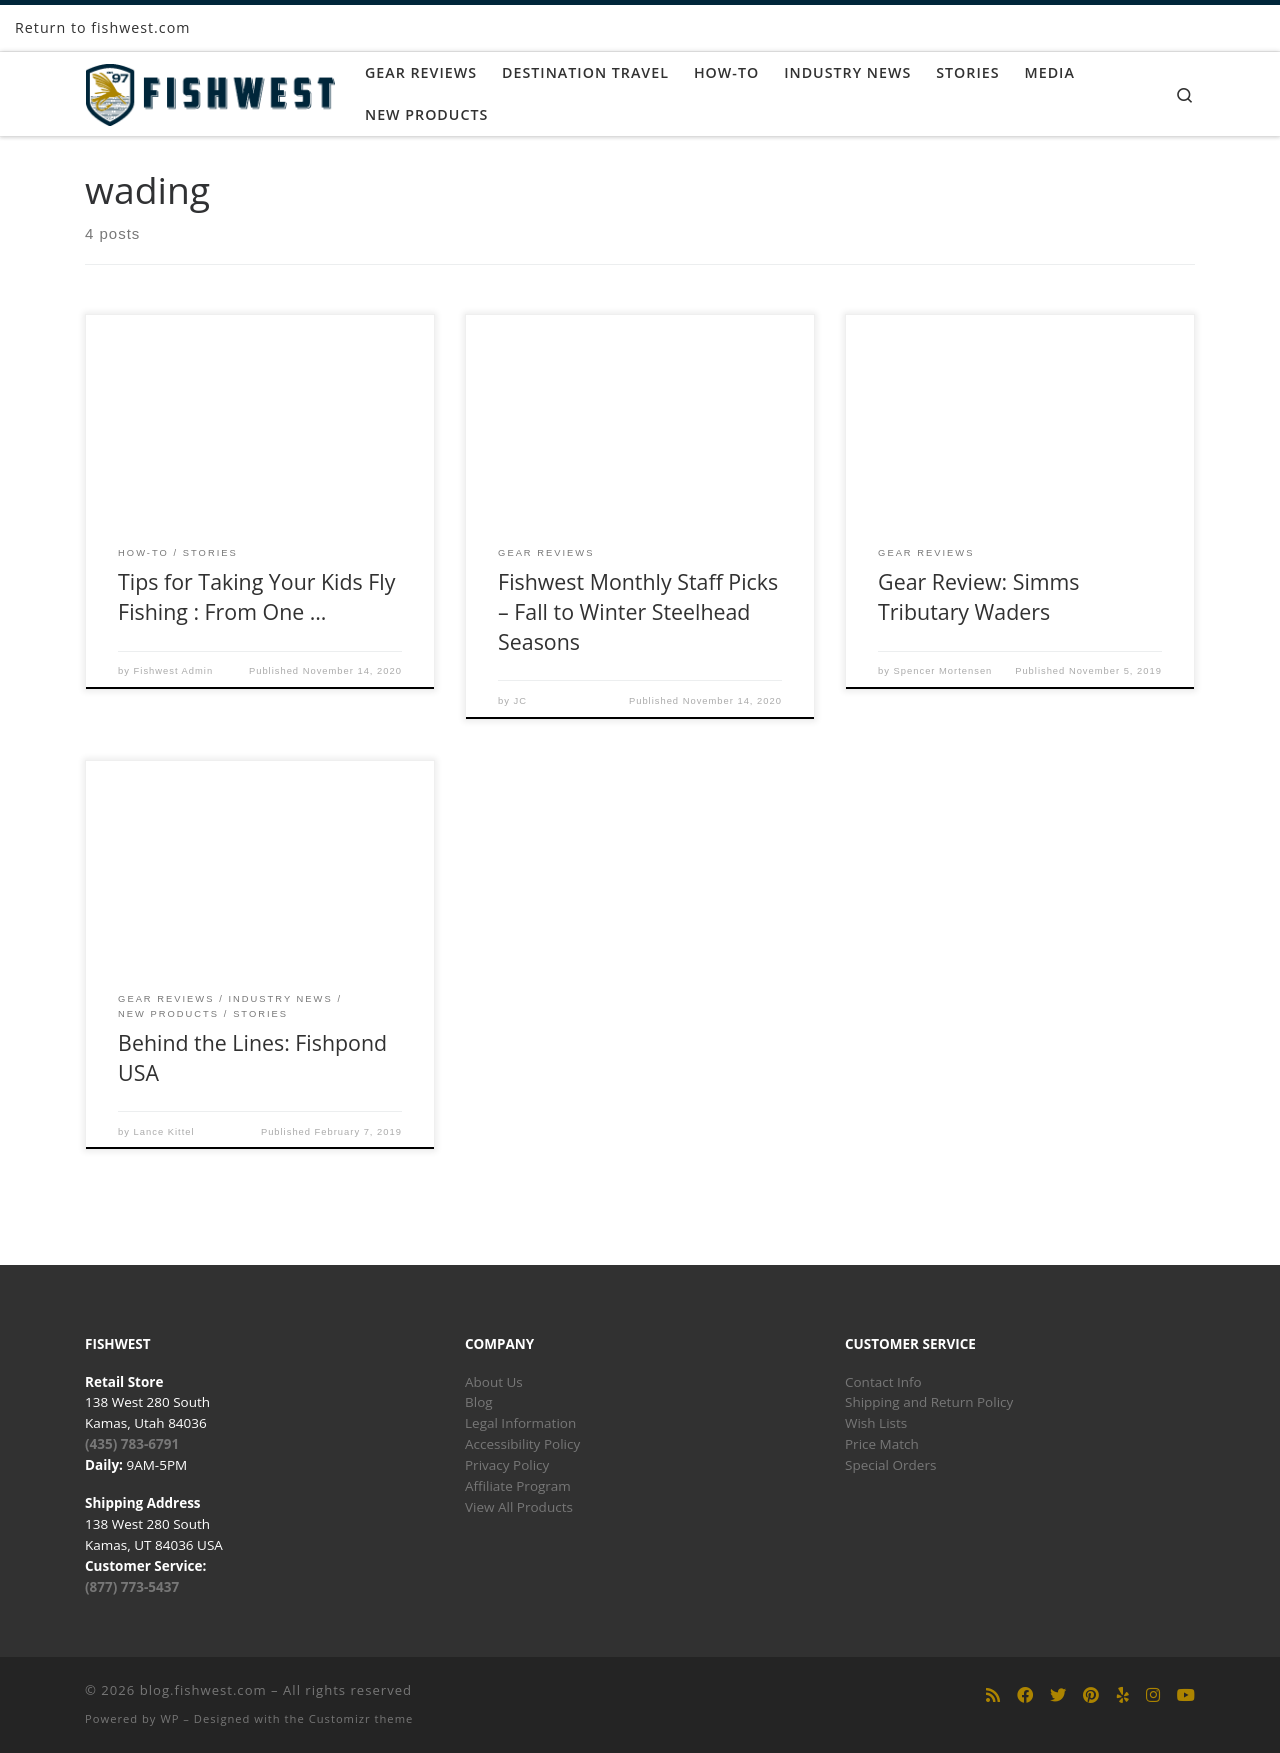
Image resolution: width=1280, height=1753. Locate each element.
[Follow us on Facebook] (1025, 1695)
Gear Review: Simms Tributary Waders (978, 596)
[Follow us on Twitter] (1058, 1695)
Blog (479, 1402)
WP (169, 1718)
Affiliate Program (518, 1486)
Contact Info (883, 1382)
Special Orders (890, 1465)
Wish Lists (876, 1423)
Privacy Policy (507, 1465)
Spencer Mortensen (943, 671)
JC (520, 701)
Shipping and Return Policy (929, 1402)
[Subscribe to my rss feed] (993, 1695)
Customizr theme (361, 1718)
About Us (494, 1382)
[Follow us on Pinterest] (1091, 1695)
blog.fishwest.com (203, 1690)
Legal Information (520, 1423)
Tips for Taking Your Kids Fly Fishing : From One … (256, 596)
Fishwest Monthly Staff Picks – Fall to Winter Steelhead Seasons (638, 611)
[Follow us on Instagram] (1153, 1695)
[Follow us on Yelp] (1123, 1695)
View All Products (519, 1507)
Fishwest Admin (174, 671)
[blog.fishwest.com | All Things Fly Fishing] (210, 90)
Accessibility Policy (522, 1444)
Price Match (882, 1444)
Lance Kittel (164, 1132)
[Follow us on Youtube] (1186, 1695)
